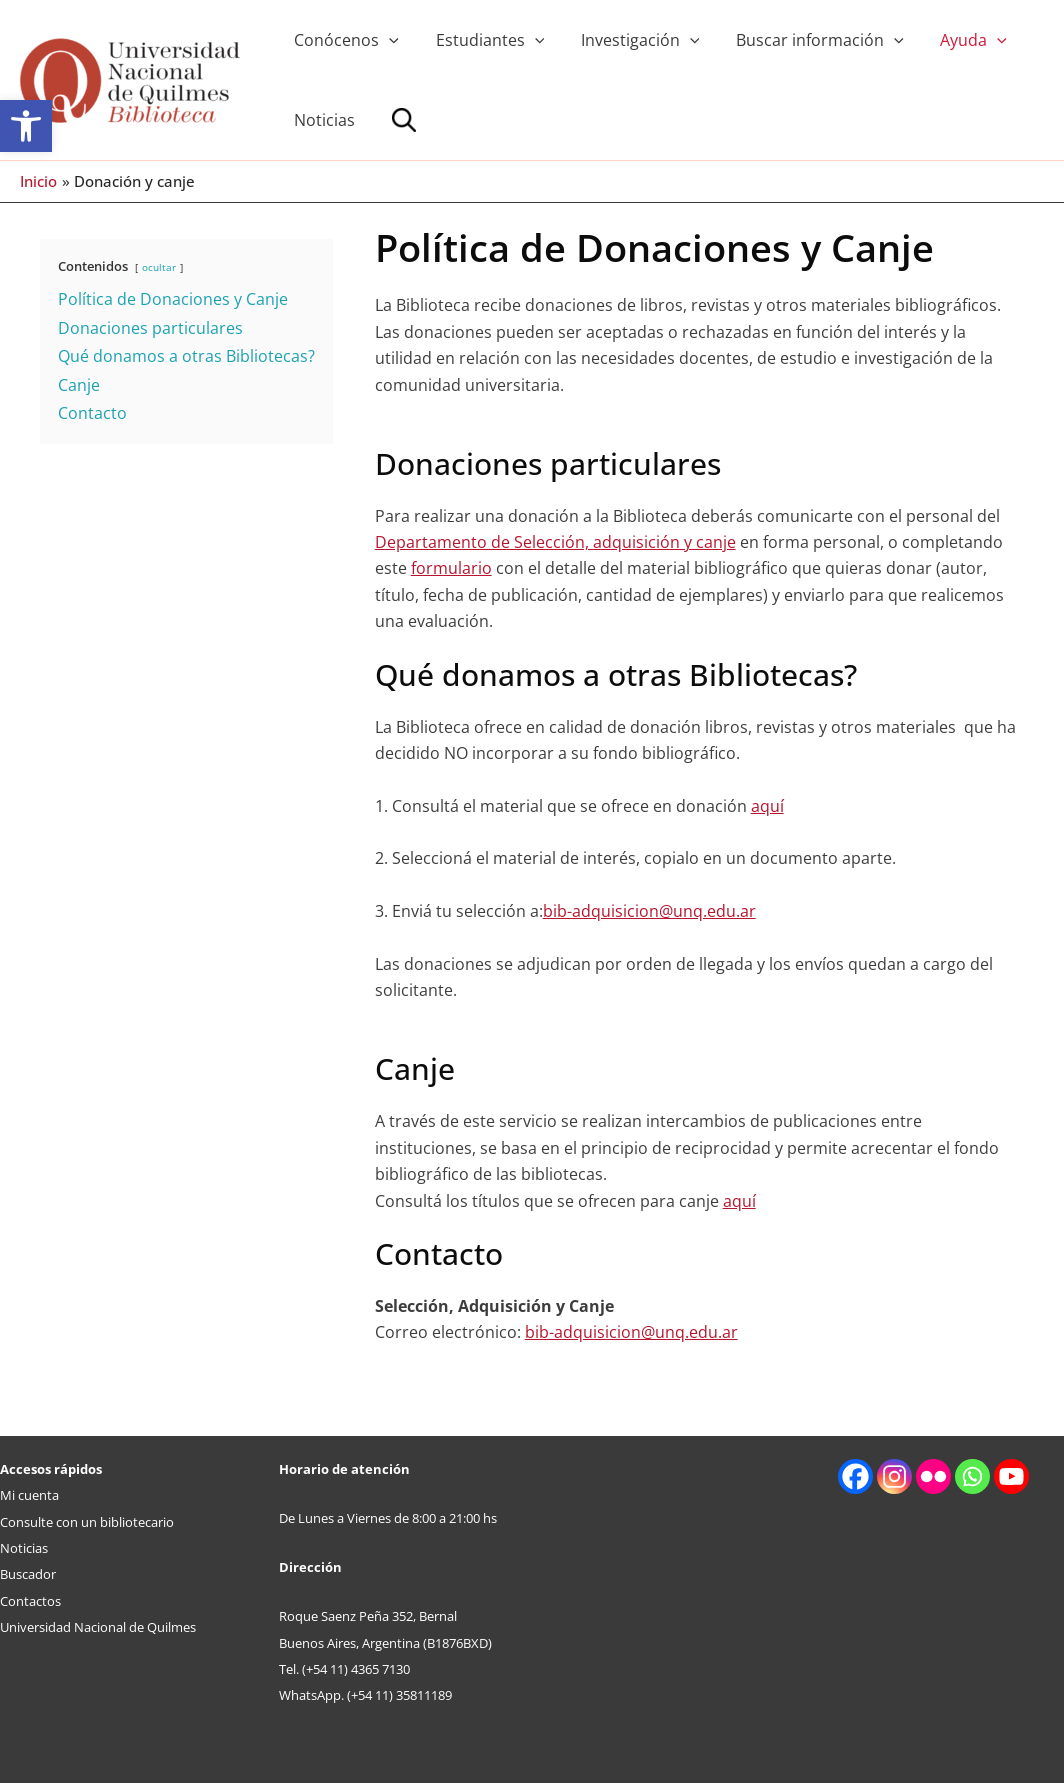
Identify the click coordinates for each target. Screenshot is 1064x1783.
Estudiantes (483, 40)
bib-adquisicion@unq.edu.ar (649, 911)
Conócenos (344, 40)
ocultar (159, 267)
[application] (387, 40)
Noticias (322, 120)
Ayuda (952, 40)
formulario (451, 568)
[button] (26, 126)
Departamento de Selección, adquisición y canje (555, 542)
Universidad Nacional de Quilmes (98, 1627)
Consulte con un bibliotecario (87, 1522)
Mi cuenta (29, 1495)
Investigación (628, 40)
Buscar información (804, 40)
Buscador (28, 1574)
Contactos (30, 1601)
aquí (767, 806)
